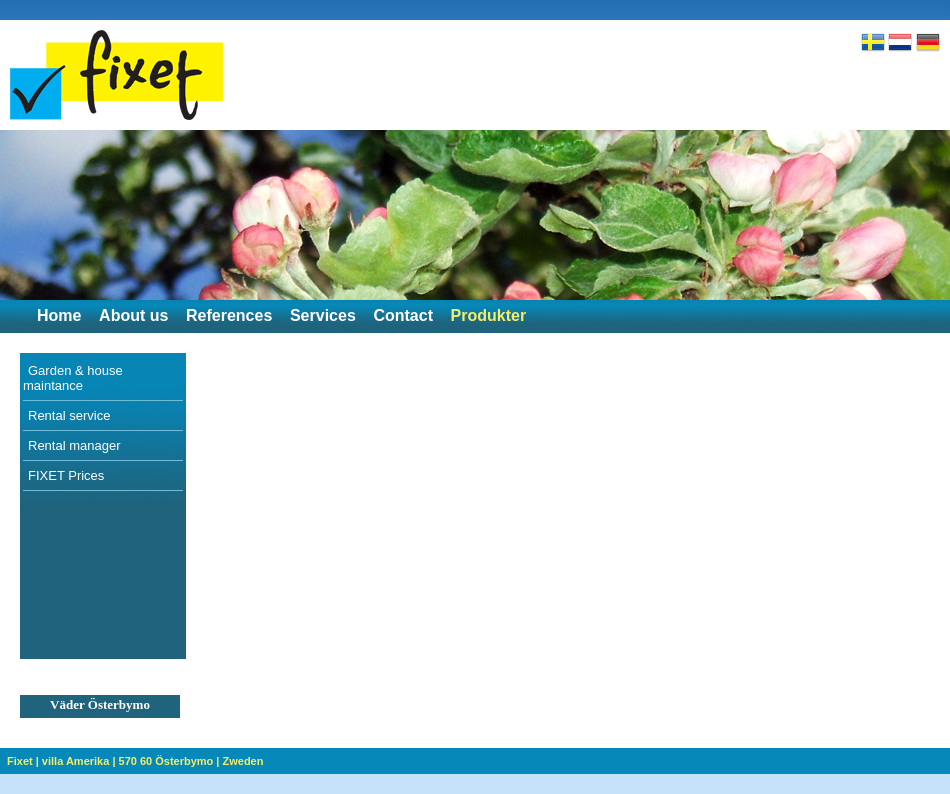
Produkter (489, 315)
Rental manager (74, 445)
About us (133, 315)
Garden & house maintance (73, 378)
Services (323, 315)
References (229, 315)
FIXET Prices (66, 475)
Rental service (69, 415)
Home (59, 315)
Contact (403, 315)
